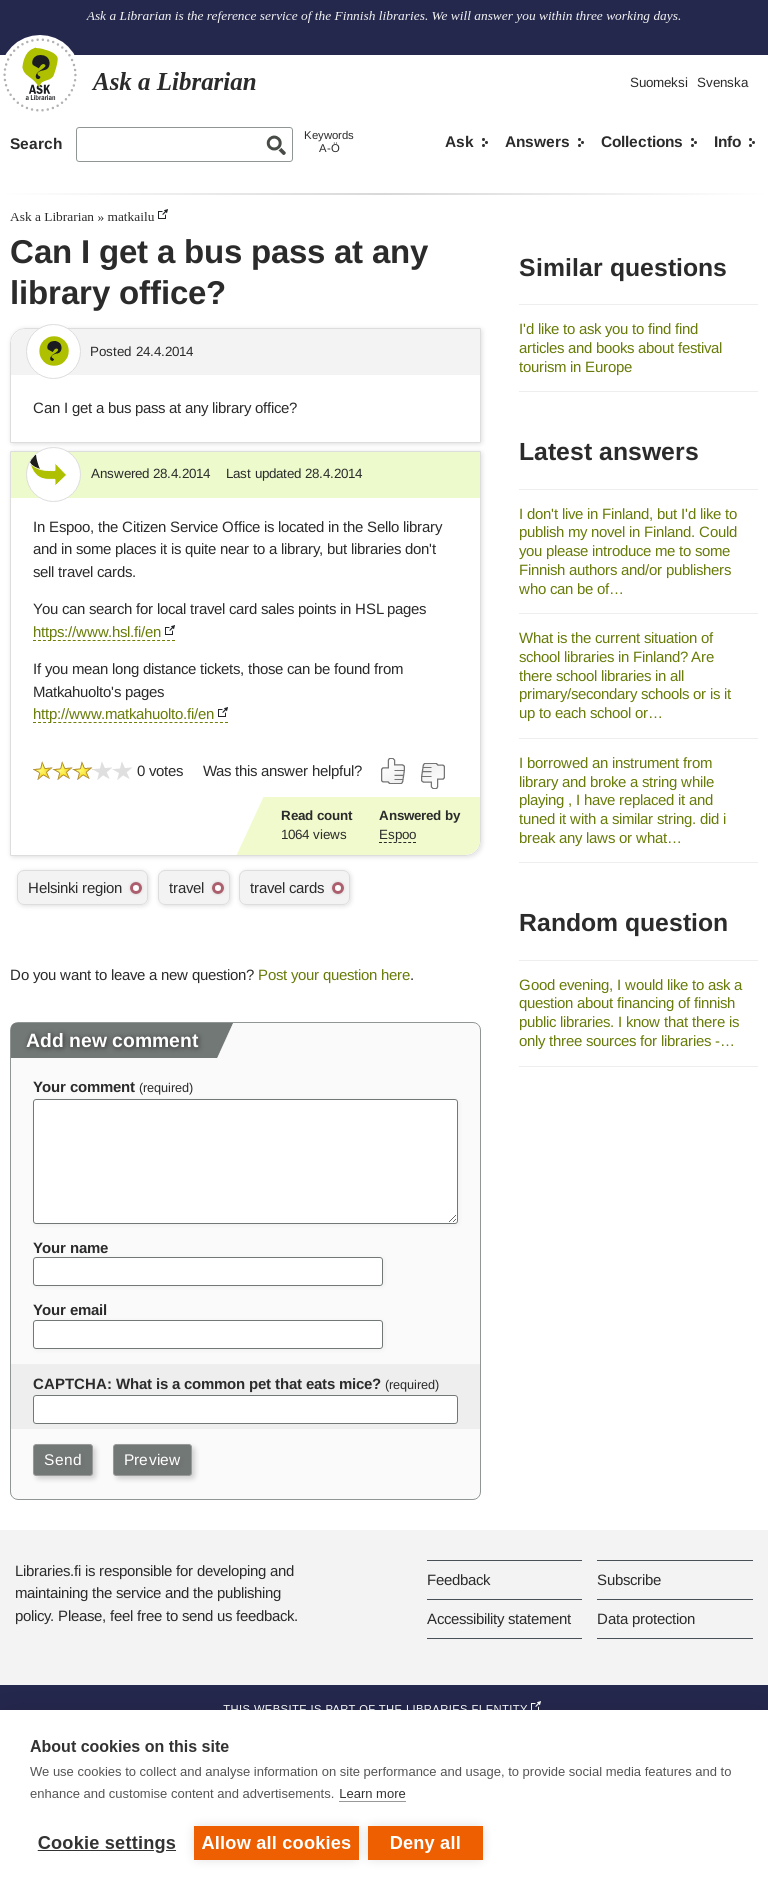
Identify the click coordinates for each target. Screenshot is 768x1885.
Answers (537, 141)
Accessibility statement (499, 1618)
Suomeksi (659, 82)
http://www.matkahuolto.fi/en (123, 713)
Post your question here (334, 974)
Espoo (397, 834)
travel (186, 887)
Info (727, 141)
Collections (642, 141)
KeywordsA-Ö (329, 141)
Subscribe (629, 1579)
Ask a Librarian (52, 216)
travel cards (287, 887)
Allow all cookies (277, 1843)
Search (36, 143)
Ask (459, 141)
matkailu (130, 216)
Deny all (426, 1843)
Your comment (84, 1086)
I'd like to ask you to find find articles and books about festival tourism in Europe (620, 347)
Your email (70, 1309)
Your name (70, 1247)
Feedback (458, 1579)
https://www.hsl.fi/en (97, 631)
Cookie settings (107, 1843)
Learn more (372, 1794)
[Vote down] (432, 776)
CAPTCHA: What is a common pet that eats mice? (207, 1383)
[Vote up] (394, 771)
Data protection (646, 1618)
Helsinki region (75, 887)
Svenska (722, 82)
